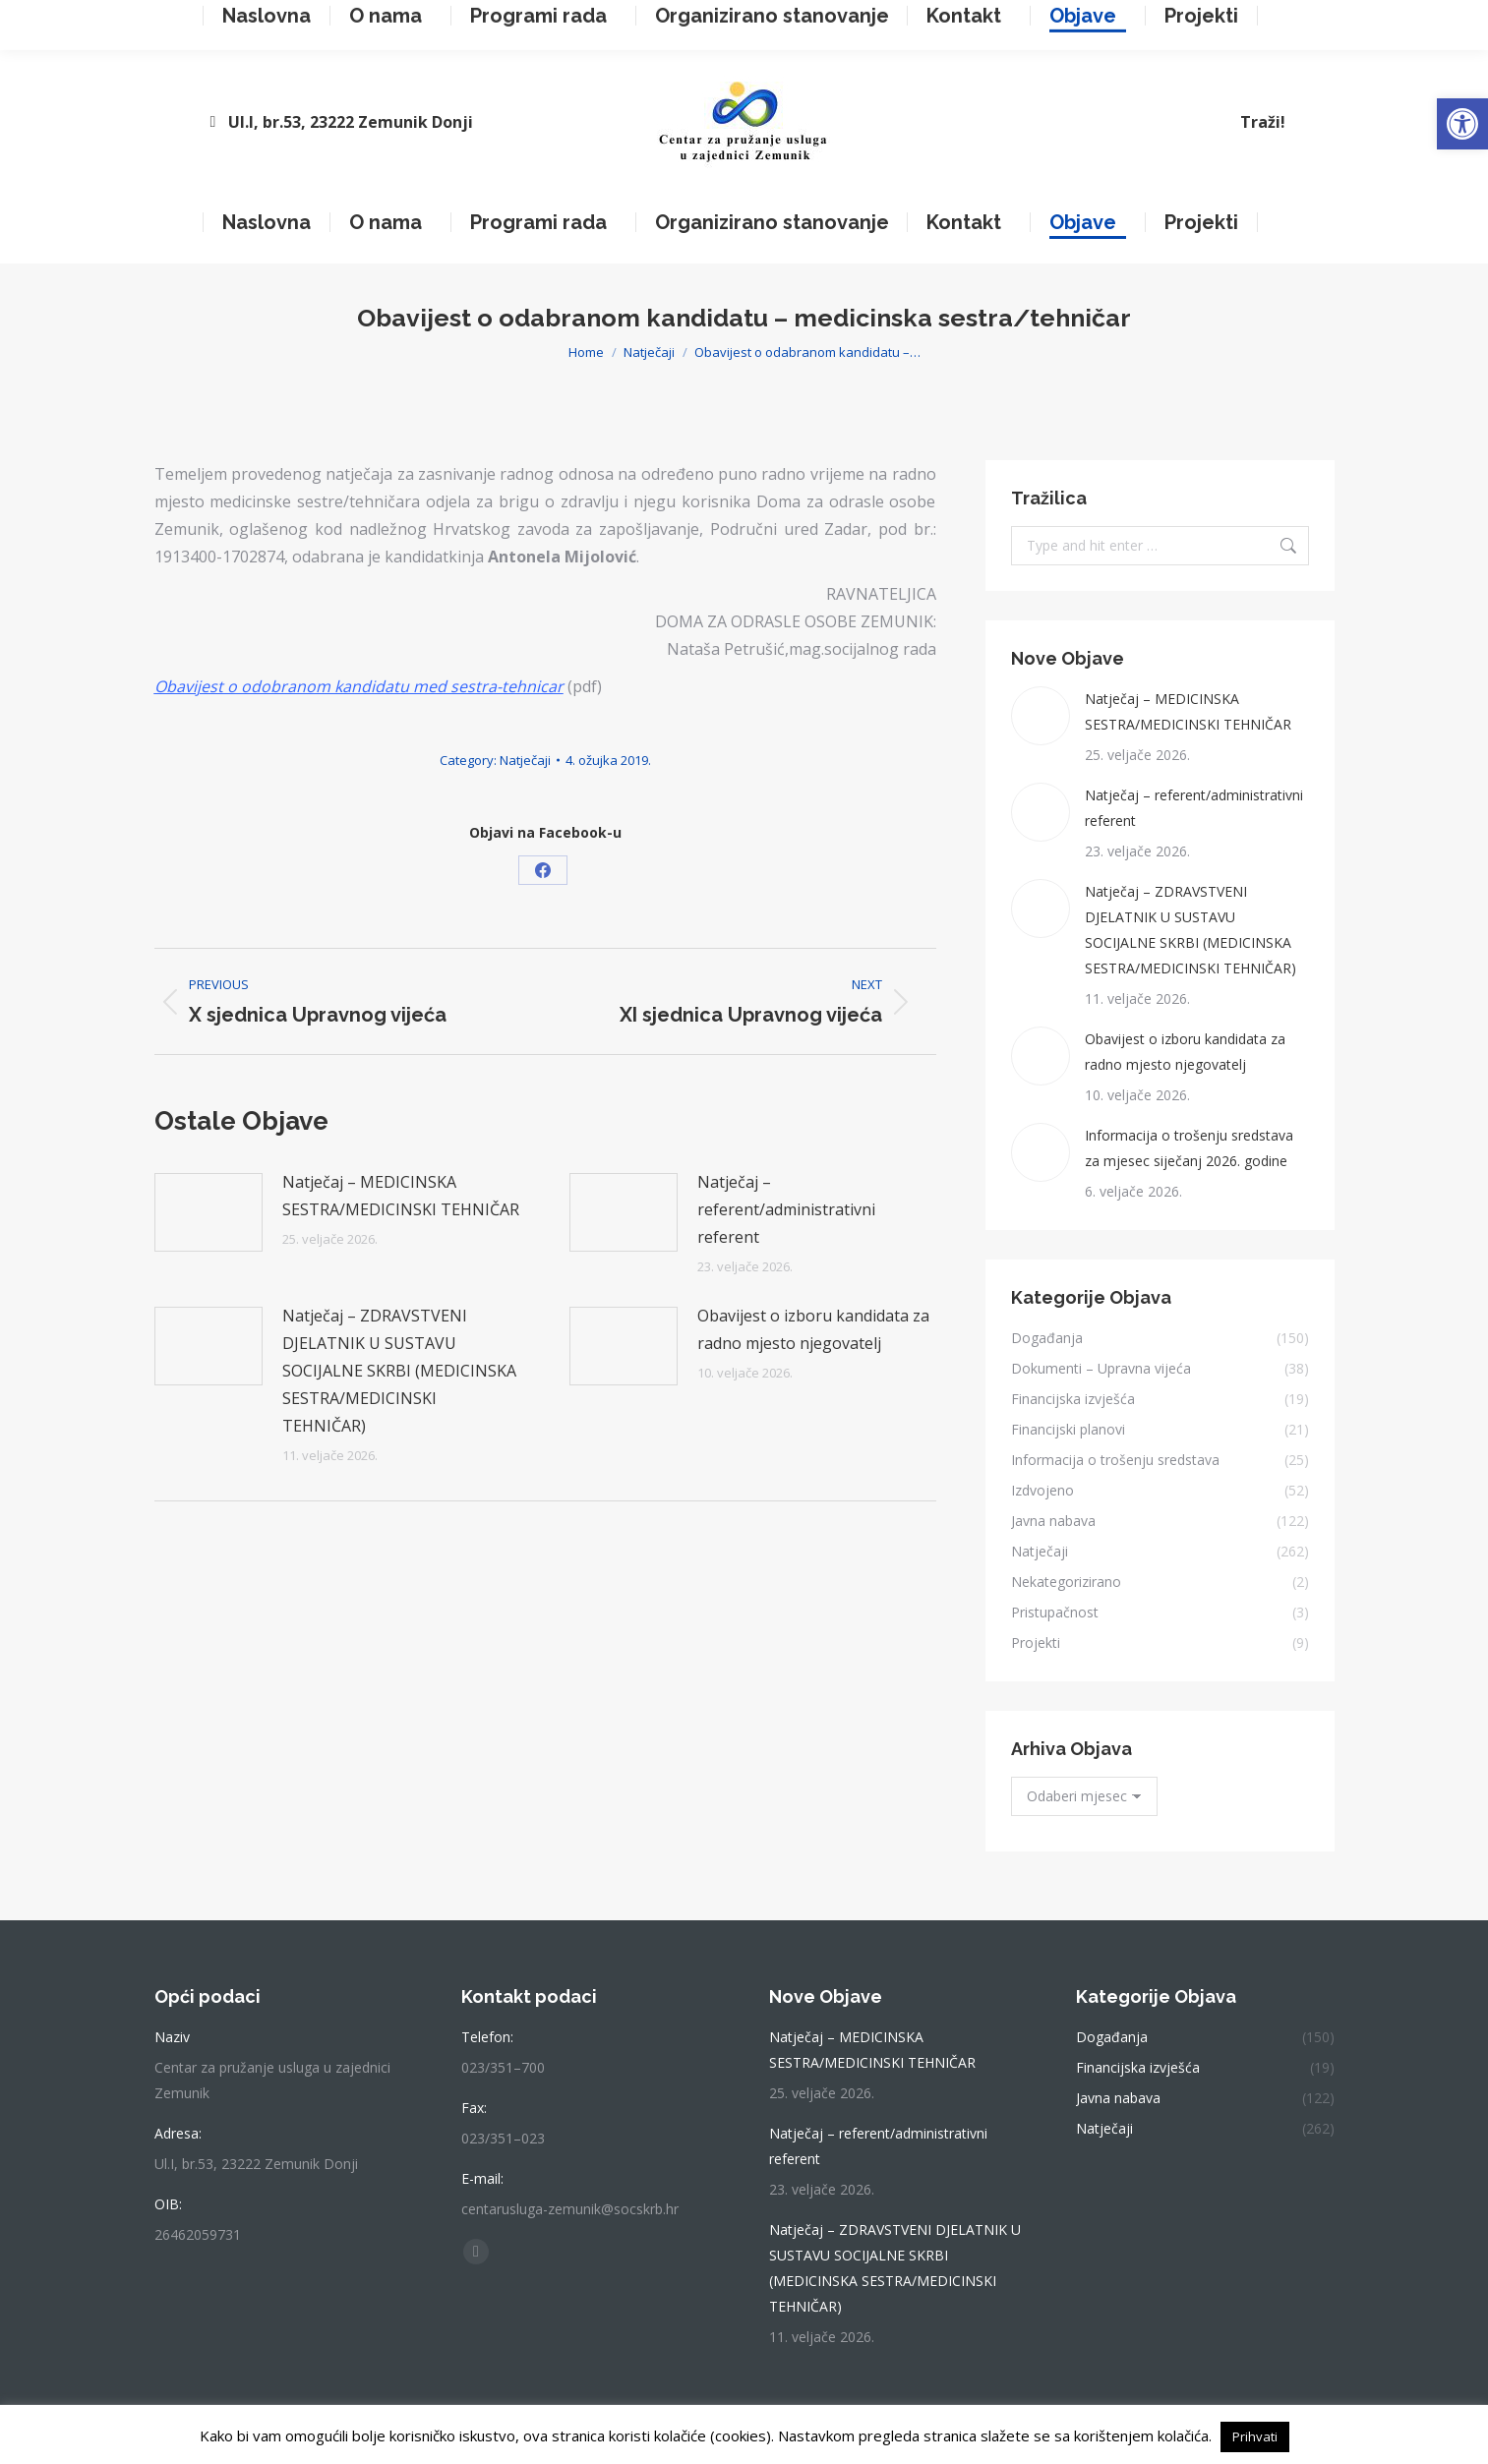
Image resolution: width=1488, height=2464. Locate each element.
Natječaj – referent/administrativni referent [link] (786, 1209)
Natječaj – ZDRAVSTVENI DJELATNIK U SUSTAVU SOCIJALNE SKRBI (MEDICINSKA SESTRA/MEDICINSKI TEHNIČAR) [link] (399, 1371)
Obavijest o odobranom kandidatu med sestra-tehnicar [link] (359, 686)
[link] (1462, 123)
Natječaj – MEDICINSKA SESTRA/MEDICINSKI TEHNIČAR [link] (400, 1195)
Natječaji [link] (525, 760)
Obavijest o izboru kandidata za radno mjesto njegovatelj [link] (813, 1329)
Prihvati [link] (1255, 2436)
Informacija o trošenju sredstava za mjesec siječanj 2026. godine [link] (1189, 1148)
